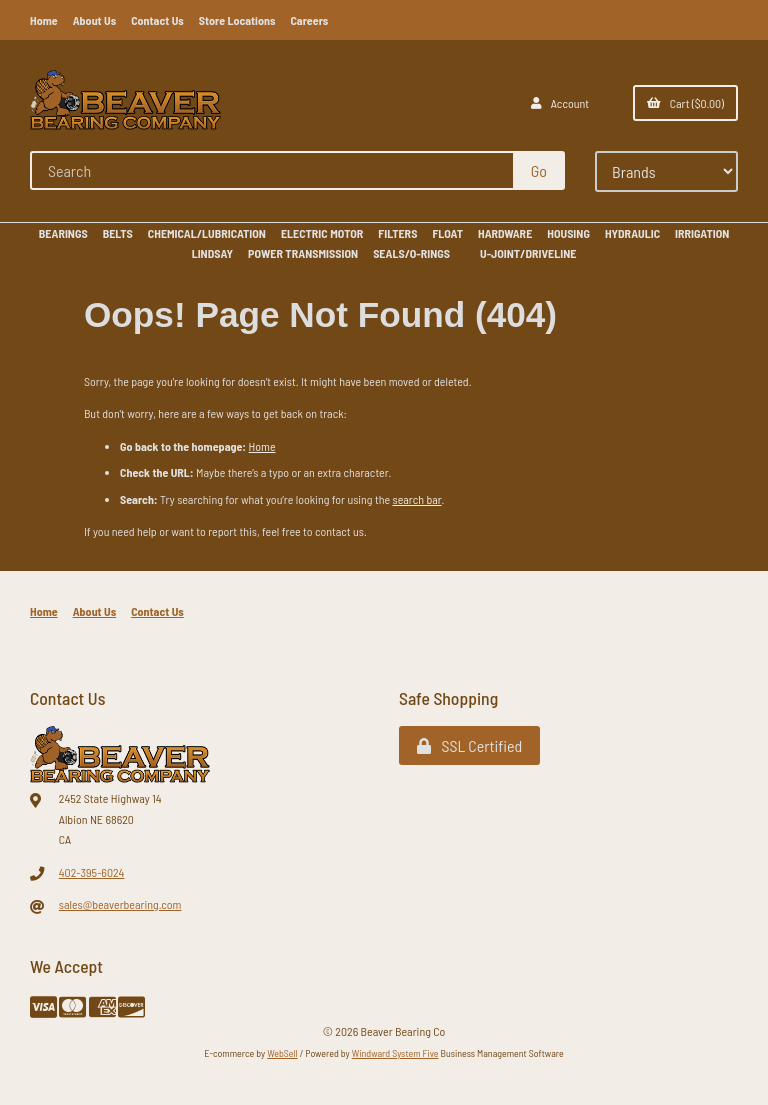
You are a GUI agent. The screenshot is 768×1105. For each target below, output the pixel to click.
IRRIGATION (702, 233)
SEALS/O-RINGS (411, 253)
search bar (417, 499)
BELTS (118, 233)
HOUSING (568, 233)
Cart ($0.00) (685, 103)
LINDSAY (212, 253)
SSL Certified (469, 745)
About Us (95, 20)
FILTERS (397, 233)
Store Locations (237, 20)
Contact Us (157, 20)
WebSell (282, 1053)
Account (560, 103)
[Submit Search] (539, 170)
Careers (309, 20)
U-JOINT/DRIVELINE (528, 253)
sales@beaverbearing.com (120, 904)
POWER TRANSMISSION (303, 253)
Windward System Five (395, 1053)
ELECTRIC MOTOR (322, 233)
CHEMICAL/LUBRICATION (207, 233)
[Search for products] (273, 170)
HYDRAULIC (632, 233)
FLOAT (447, 233)
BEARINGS (63, 233)
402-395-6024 (92, 872)
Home (44, 20)
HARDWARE (505, 233)
